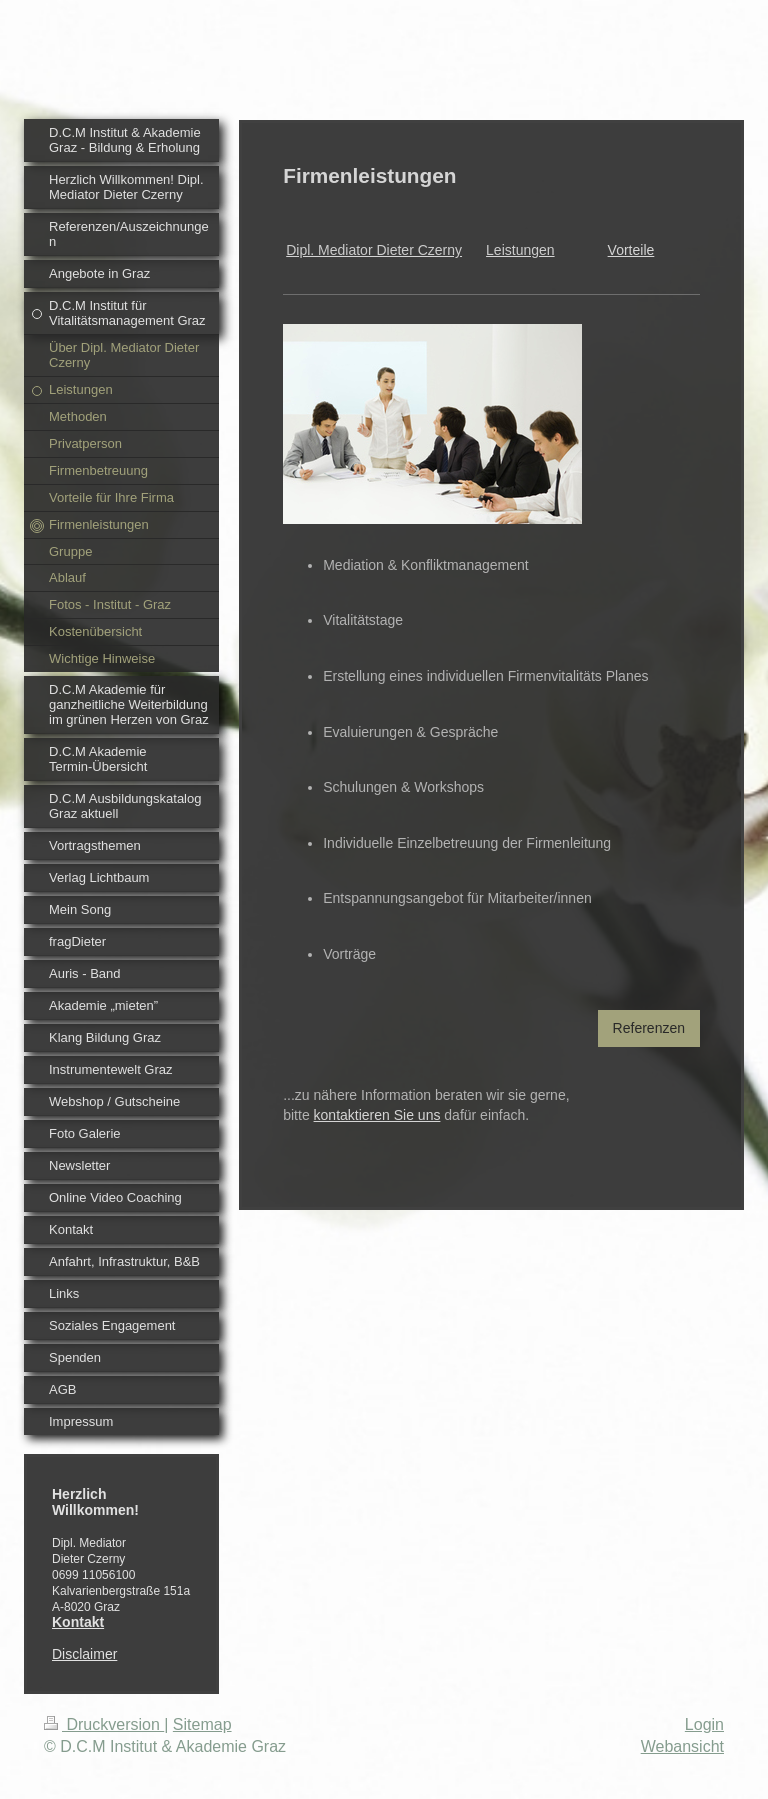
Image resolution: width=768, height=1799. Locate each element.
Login (704, 1724)
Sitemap (202, 1724)
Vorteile (631, 250)
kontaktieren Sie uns (377, 1115)
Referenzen (649, 1028)
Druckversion (104, 1724)
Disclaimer (84, 1654)
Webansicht (682, 1746)
